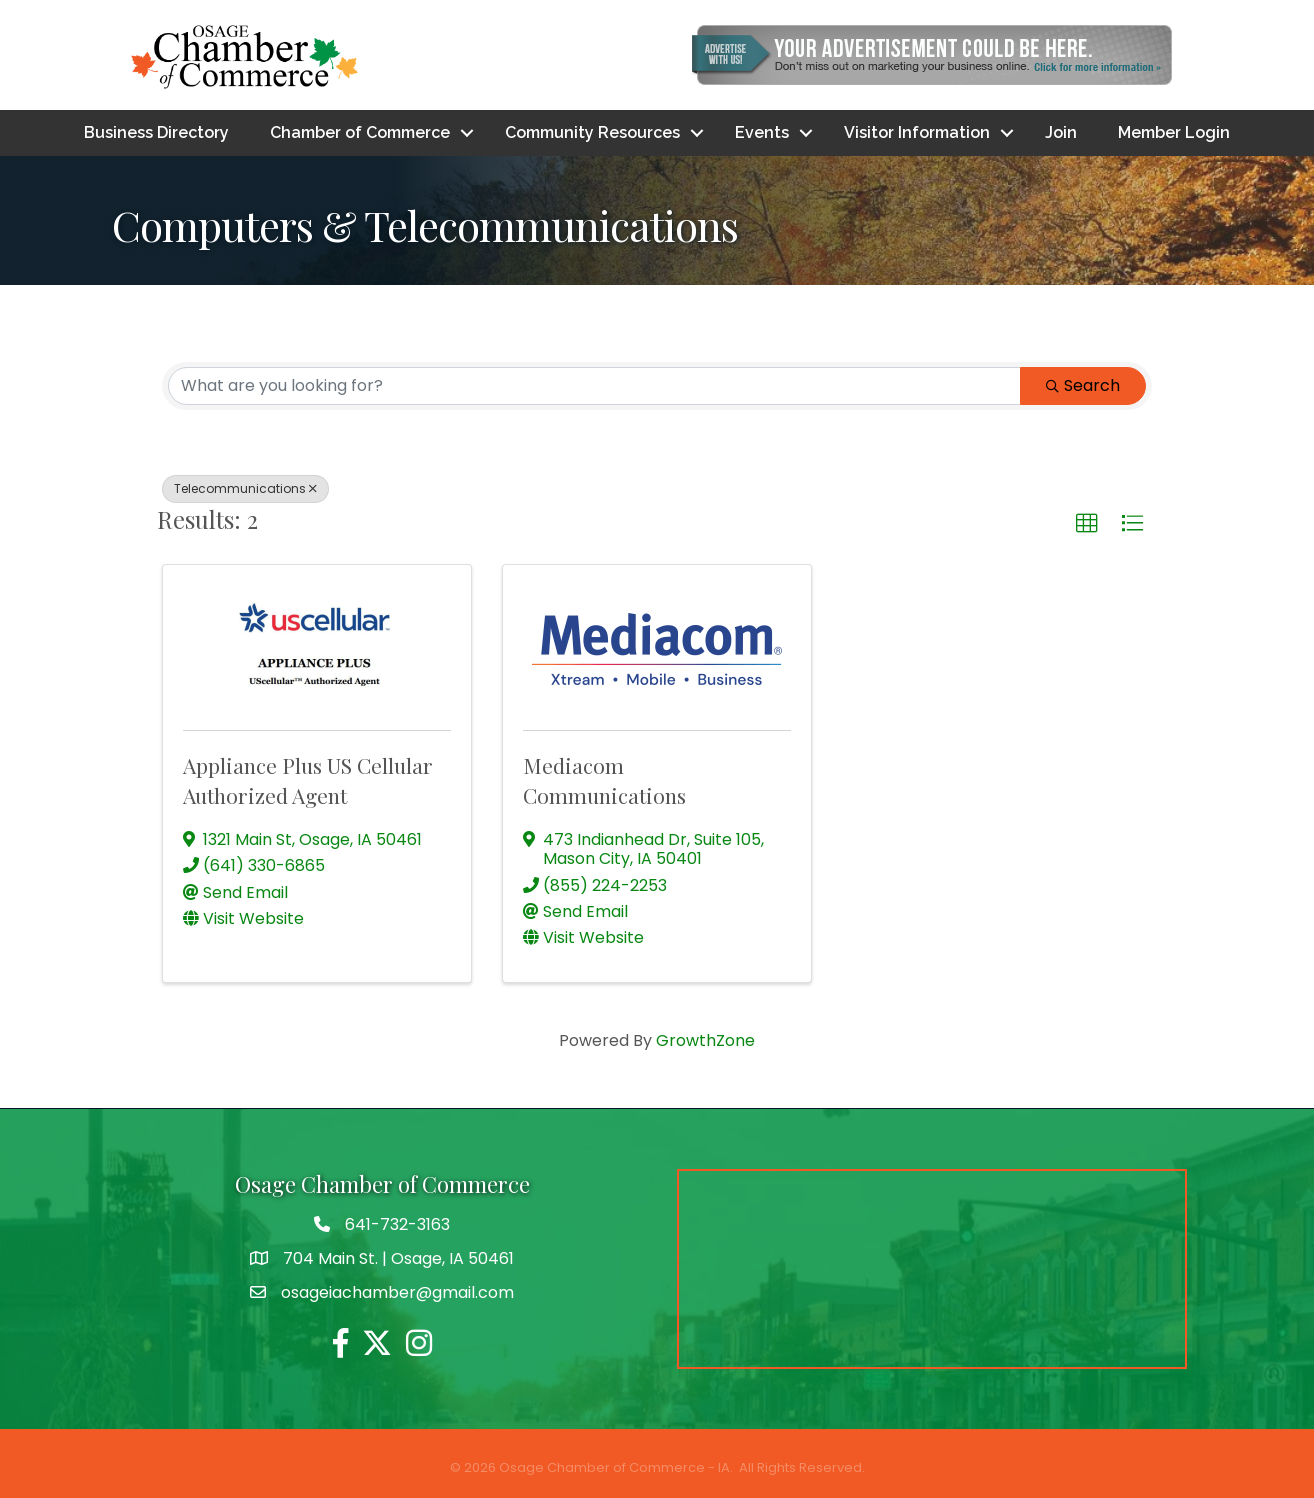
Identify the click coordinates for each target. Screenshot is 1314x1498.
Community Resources (592, 132)
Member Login (1174, 132)
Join (1061, 132)
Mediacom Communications (604, 779)
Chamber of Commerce (360, 132)
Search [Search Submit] (1083, 385)
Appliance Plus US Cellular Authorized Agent (308, 779)
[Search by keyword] (594, 386)
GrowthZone (705, 1040)
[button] (1087, 524)
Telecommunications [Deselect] (245, 488)
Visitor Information (917, 132)
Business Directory (156, 132)
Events (762, 132)
